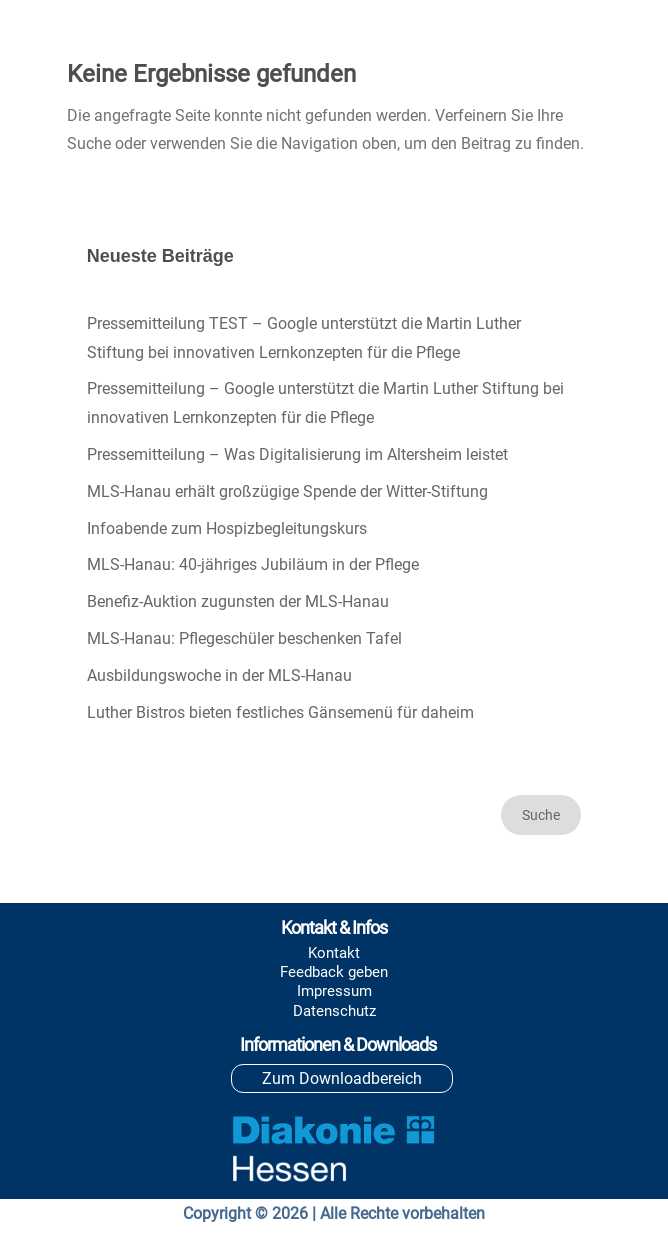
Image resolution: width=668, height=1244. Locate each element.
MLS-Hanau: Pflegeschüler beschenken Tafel (244, 638)
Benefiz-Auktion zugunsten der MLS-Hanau (238, 601)
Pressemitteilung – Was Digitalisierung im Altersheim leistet (297, 454)
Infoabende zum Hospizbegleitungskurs (227, 528)
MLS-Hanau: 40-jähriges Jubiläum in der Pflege (253, 564)
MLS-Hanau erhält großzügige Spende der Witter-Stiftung (287, 491)
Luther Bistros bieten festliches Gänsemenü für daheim (280, 712)
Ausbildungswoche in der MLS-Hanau (219, 675)
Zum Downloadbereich (342, 1078)
